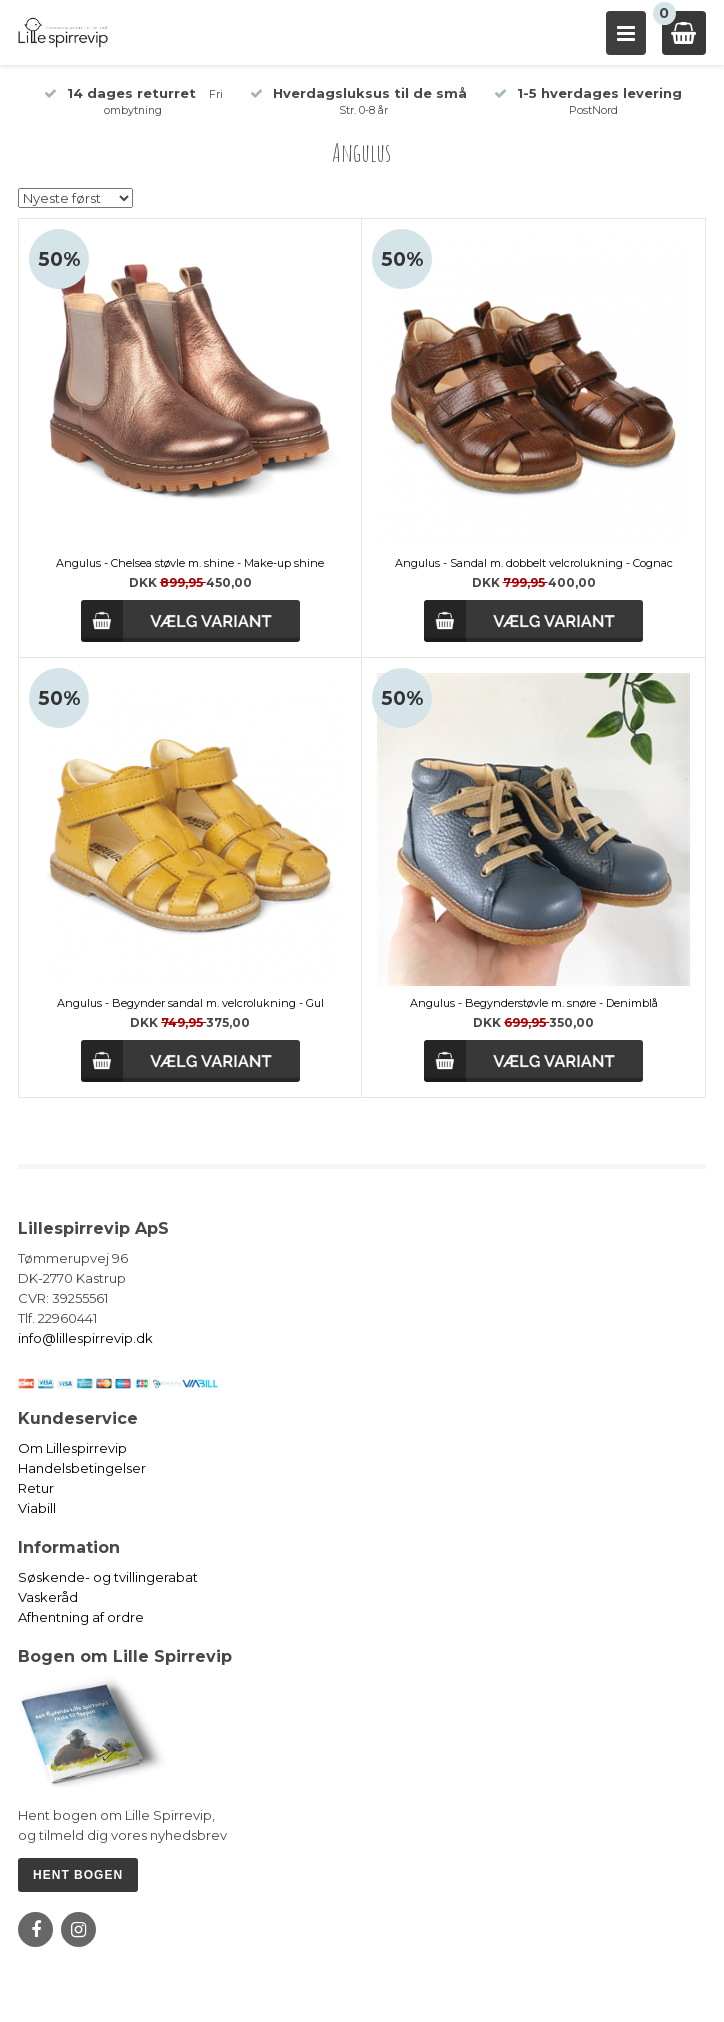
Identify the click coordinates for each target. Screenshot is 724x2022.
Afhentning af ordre (81, 1617)
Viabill (37, 1508)
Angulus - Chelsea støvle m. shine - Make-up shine (190, 563)
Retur (36, 1488)
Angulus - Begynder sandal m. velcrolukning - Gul (190, 1003)
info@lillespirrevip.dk (85, 1338)
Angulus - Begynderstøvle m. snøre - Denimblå (534, 1003)
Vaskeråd (48, 1597)
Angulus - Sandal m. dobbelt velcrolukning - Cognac (534, 563)
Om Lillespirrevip (72, 1448)
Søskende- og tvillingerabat (108, 1577)
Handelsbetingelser (82, 1468)
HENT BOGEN (78, 1875)
